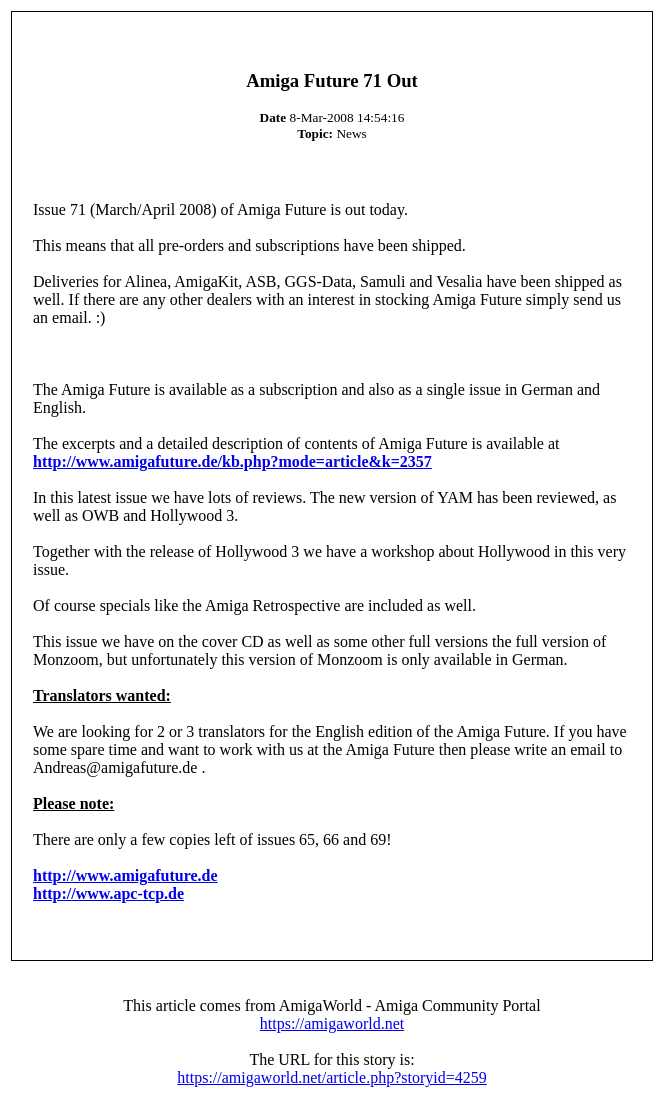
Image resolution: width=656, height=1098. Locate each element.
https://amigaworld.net (332, 1023)
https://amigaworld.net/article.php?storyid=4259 (331, 1077)
